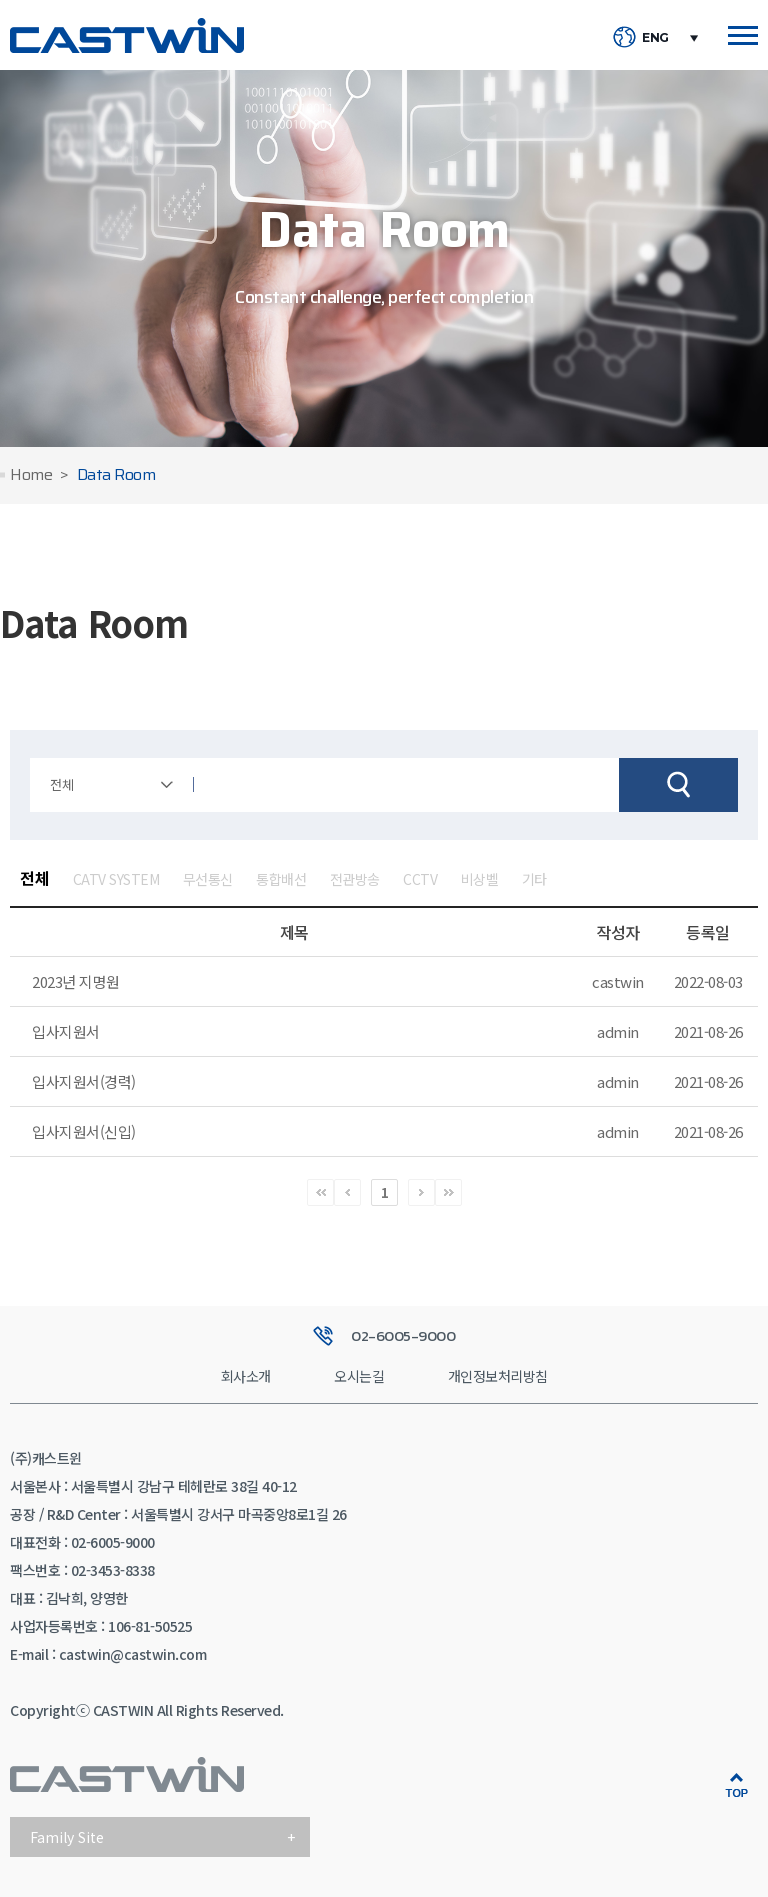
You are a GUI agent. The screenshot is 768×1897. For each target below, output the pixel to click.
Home (31, 475)
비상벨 (480, 879)
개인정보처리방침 (498, 1376)
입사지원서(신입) (84, 1131)
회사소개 (246, 1376)
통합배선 (281, 879)
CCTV (420, 879)
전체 (34, 878)
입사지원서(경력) (84, 1081)
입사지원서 (66, 1031)
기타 (534, 879)
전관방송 (355, 879)
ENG (655, 38)
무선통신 (208, 879)
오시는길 (359, 1376)
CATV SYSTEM (116, 879)
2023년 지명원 (76, 981)
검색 (678, 785)
